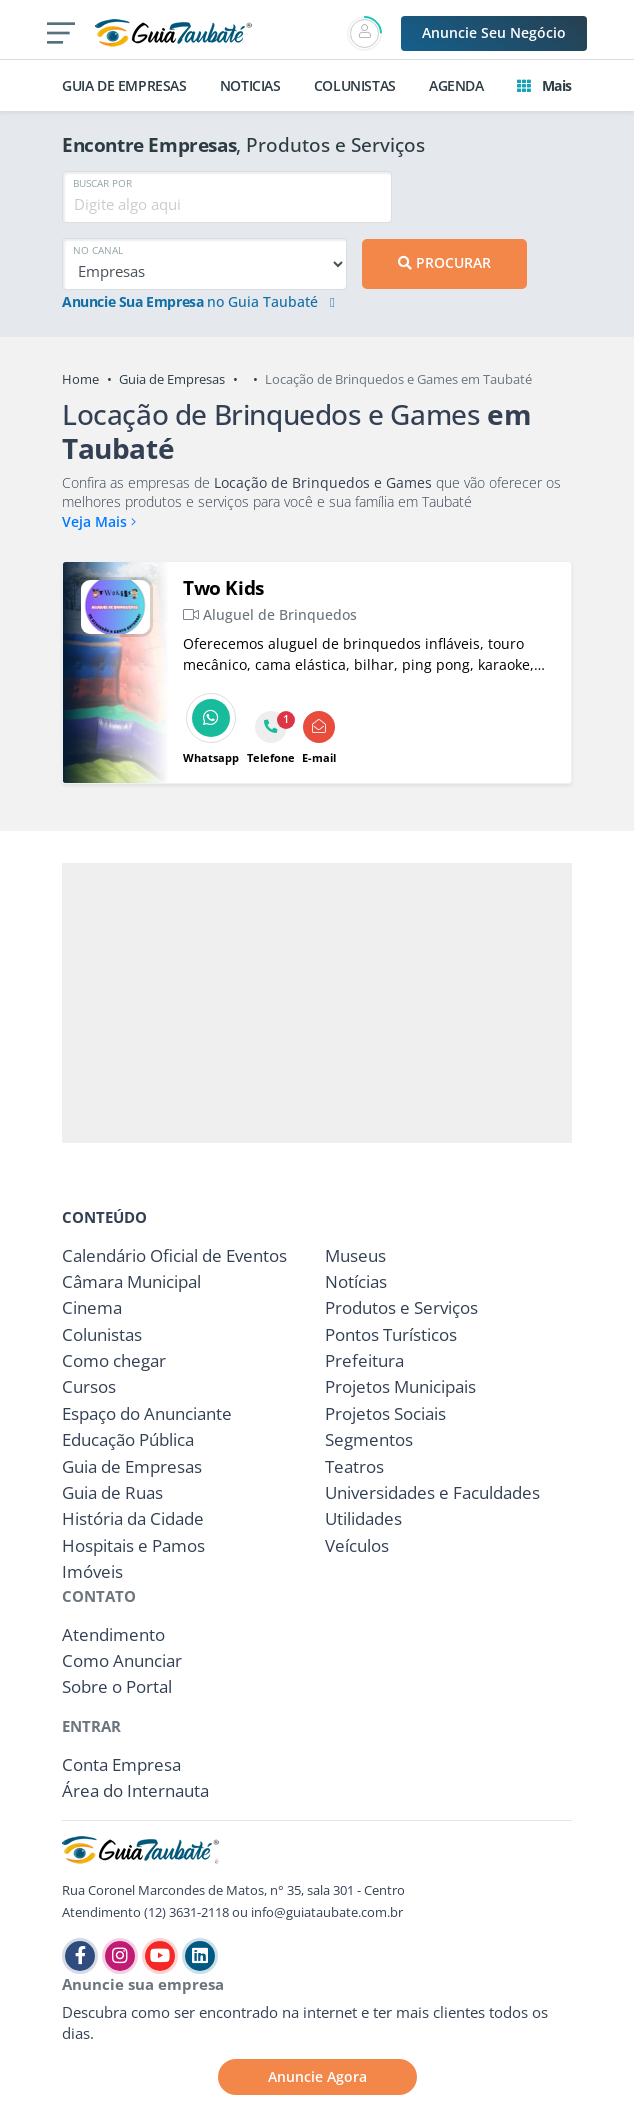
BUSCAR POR (102, 183)
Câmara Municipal (131, 1281)
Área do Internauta (135, 1790)
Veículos (357, 1545)
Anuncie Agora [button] (317, 2076)
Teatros (354, 1466)
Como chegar (114, 1360)
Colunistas (102, 1334)
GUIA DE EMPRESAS (124, 85)
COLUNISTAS (355, 85)
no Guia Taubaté (198, 302)
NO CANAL (98, 250)
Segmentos (369, 1439)
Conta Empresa (121, 1764)
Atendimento (113, 1634)
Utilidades (363, 1518)
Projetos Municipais (400, 1386)
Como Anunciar (122, 1660)
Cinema (92, 1307)
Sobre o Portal (117, 1686)
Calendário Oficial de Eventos (174, 1255)
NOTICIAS (250, 85)
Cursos (89, 1386)
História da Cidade (133, 1518)
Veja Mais (99, 521)
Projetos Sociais (385, 1413)
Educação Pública (128, 1439)
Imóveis (92, 1571)
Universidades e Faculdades (432, 1492)
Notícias (356, 1281)
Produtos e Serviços (401, 1307)
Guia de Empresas (172, 379)
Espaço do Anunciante (147, 1413)
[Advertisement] (317, 1003)
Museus (355, 1255)
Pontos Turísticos (391, 1334)
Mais (544, 85)
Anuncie (494, 32)
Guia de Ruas (112, 1492)
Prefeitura (364, 1360)
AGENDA (456, 85)
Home (80, 379)
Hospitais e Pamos (133, 1545)
